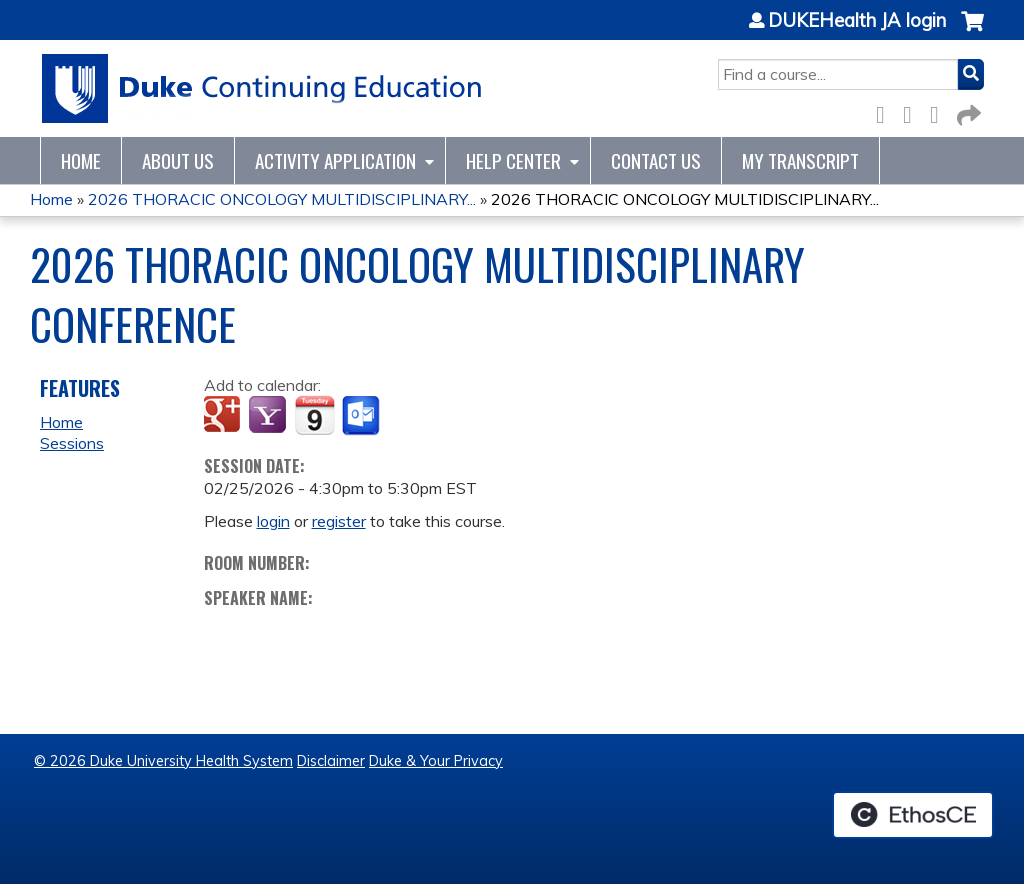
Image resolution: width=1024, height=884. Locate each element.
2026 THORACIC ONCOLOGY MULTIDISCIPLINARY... (282, 199)
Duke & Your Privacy (436, 761)
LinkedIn (940, 111)
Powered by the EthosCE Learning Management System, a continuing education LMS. (913, 815)
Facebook (886, 111)
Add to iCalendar (314, 415)
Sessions (72, 443)
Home (81, 160)
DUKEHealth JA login (857, 21)
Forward (967, 111)
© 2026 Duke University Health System (163, 761)
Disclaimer (331, 761)
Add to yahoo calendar (269, 416)
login (273, 521)
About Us (178, 160)
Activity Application (335, 160)
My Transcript (800, 160)
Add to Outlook (362, 416)
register (339, 521)
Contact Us (656, 160)
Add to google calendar (224, 416)
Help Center (513, 160)
